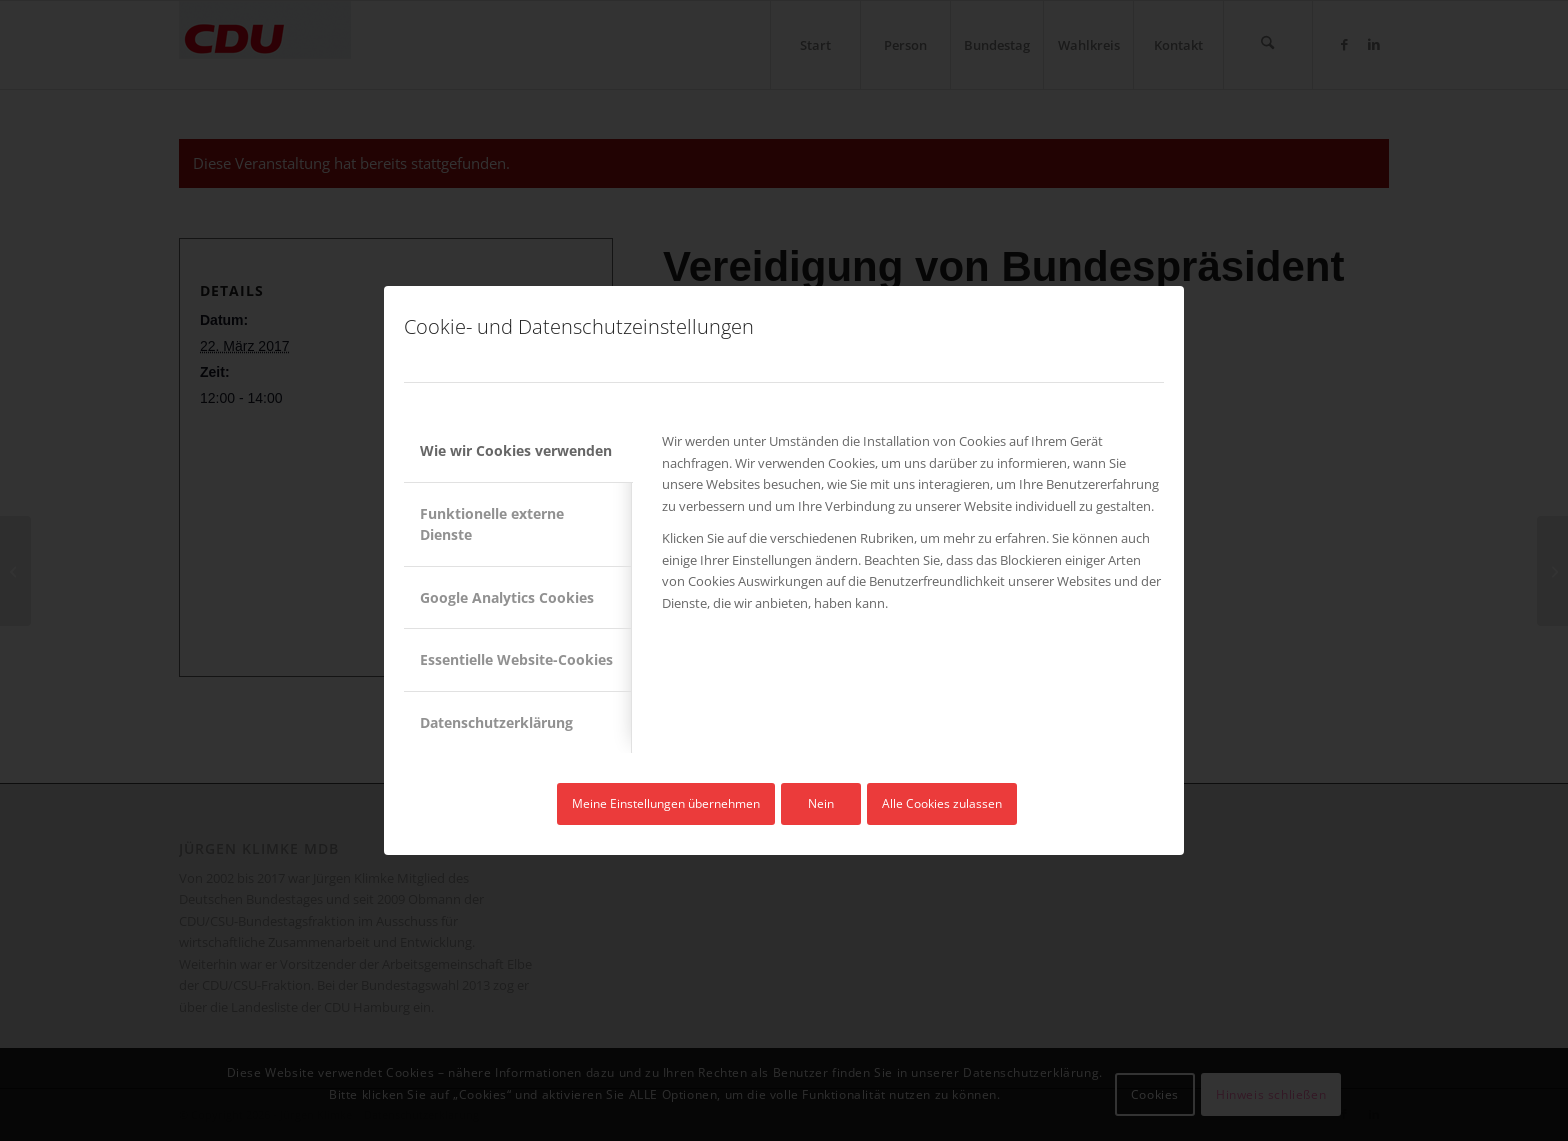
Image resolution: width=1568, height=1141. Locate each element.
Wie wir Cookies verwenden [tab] (516, 450)
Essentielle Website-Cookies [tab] (516, 659)
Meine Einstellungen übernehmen (666, 803)
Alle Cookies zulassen (942, 803)
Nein (821, 803)
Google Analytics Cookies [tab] (507, 597)
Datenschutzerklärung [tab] (496, 722)
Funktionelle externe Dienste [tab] (492, 524)
